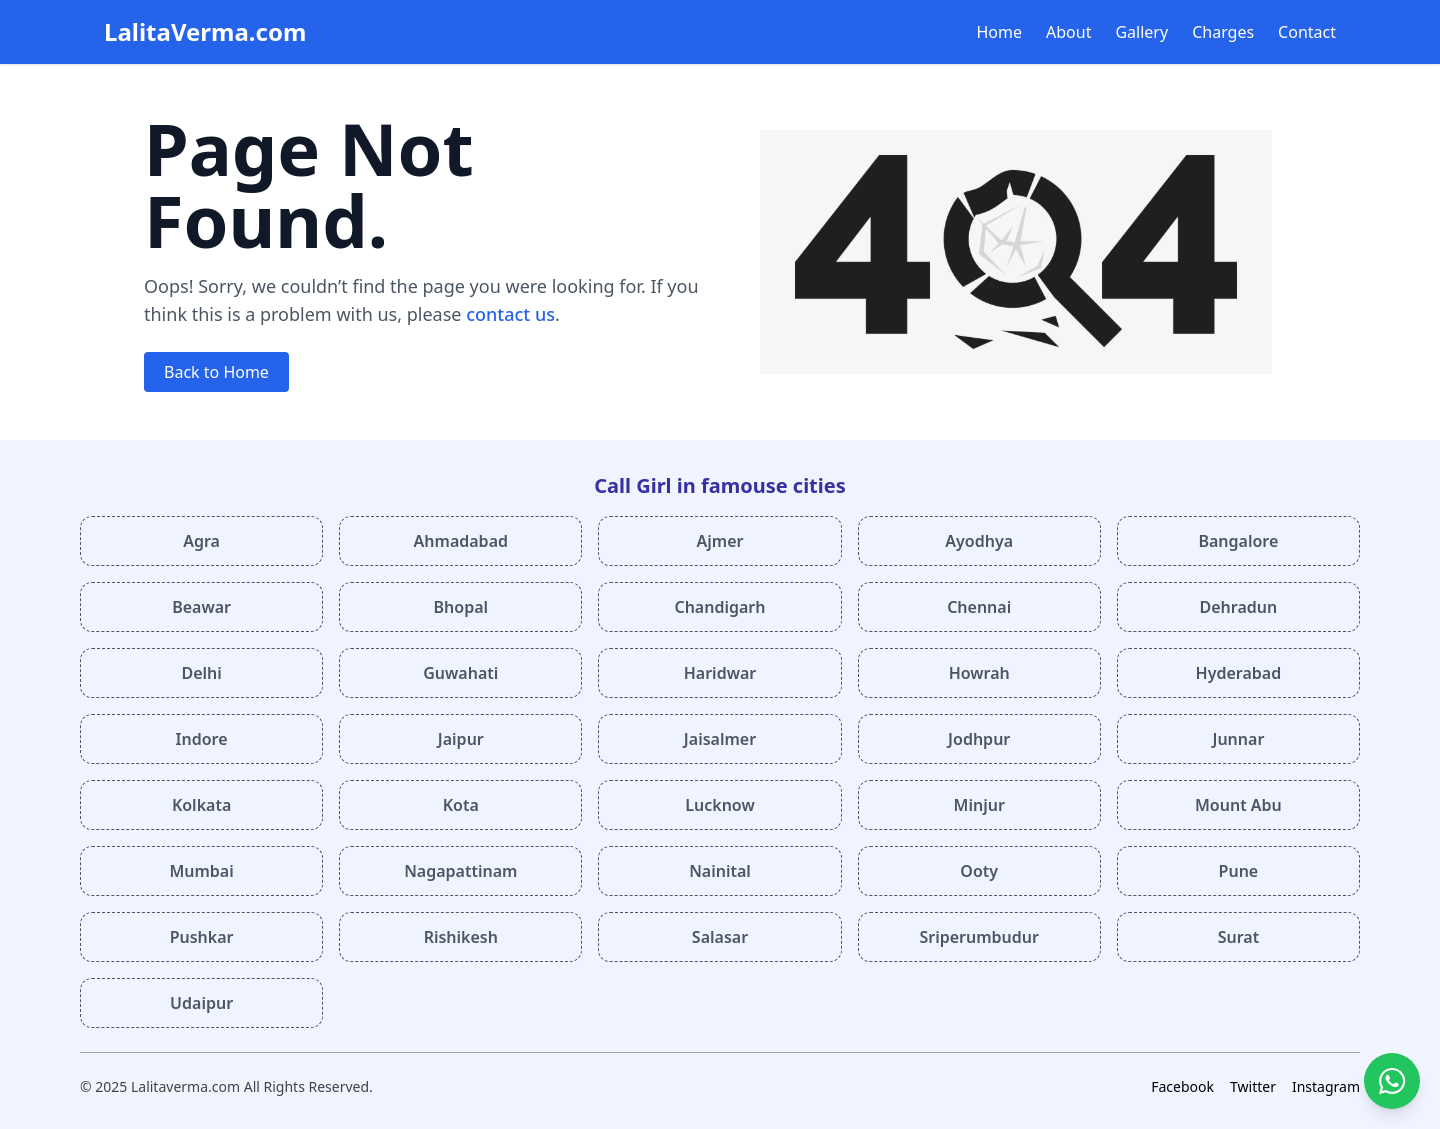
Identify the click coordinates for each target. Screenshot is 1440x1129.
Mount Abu (1238, 805)
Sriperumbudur (979, 937)
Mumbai (201, 871)
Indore (202, 739)
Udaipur (201, 1003)
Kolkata (201, 805)
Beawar (201, 607)
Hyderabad (1239, 673)
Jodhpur (979, 739)
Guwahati (460, 673)
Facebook (1182, 1086)
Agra (201, 541)
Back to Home (216, 372)
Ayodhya (979, 541)
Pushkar (202, 937)
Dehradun (1239, 607)
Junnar (1238, 739)
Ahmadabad (461, 541)
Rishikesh (461, 937)
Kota (461, 805)
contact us (510, 314)
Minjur (979, 805)
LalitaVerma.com (205, 31)
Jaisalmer (720, 739)
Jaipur (461, 739)
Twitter (1253, 1086)
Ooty (979, 871)
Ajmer (720, 541)
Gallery (1141, 32)
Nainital (720, 871)
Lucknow (719, 805)
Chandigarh (719, 607)
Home (1000, 32)
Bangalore (1238, 541)
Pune (1239, 871)
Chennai (979, 607)
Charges (1223, 32)
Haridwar (720, 673)
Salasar (720, 937)
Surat (1239, 937)
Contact (1307, 32)
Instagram (1326, 1086)
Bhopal (461, 607)
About (1068, 32)
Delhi (201, 673)
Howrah (979, 673)
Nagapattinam (460, 871)
